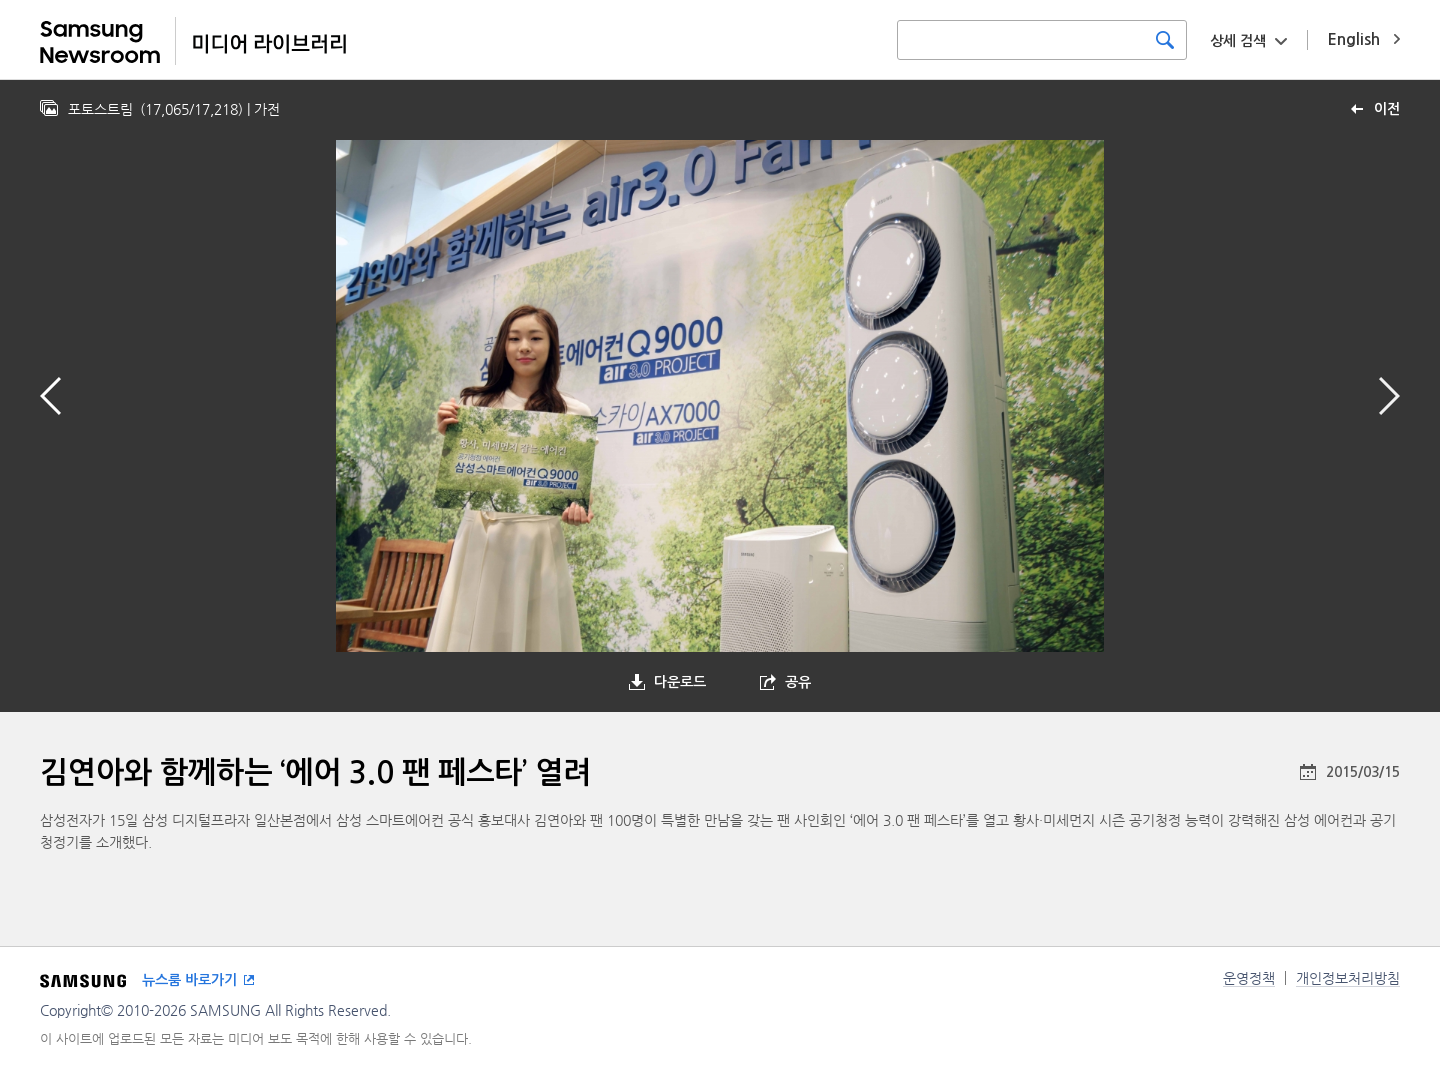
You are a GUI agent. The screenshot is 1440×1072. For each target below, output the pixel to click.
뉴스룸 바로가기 (189, 980)
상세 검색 (1238, 41)
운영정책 (1249, 978)
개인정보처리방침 (1348, 978)
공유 (798, 682)
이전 (1387, 109)
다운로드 (680, 682)
